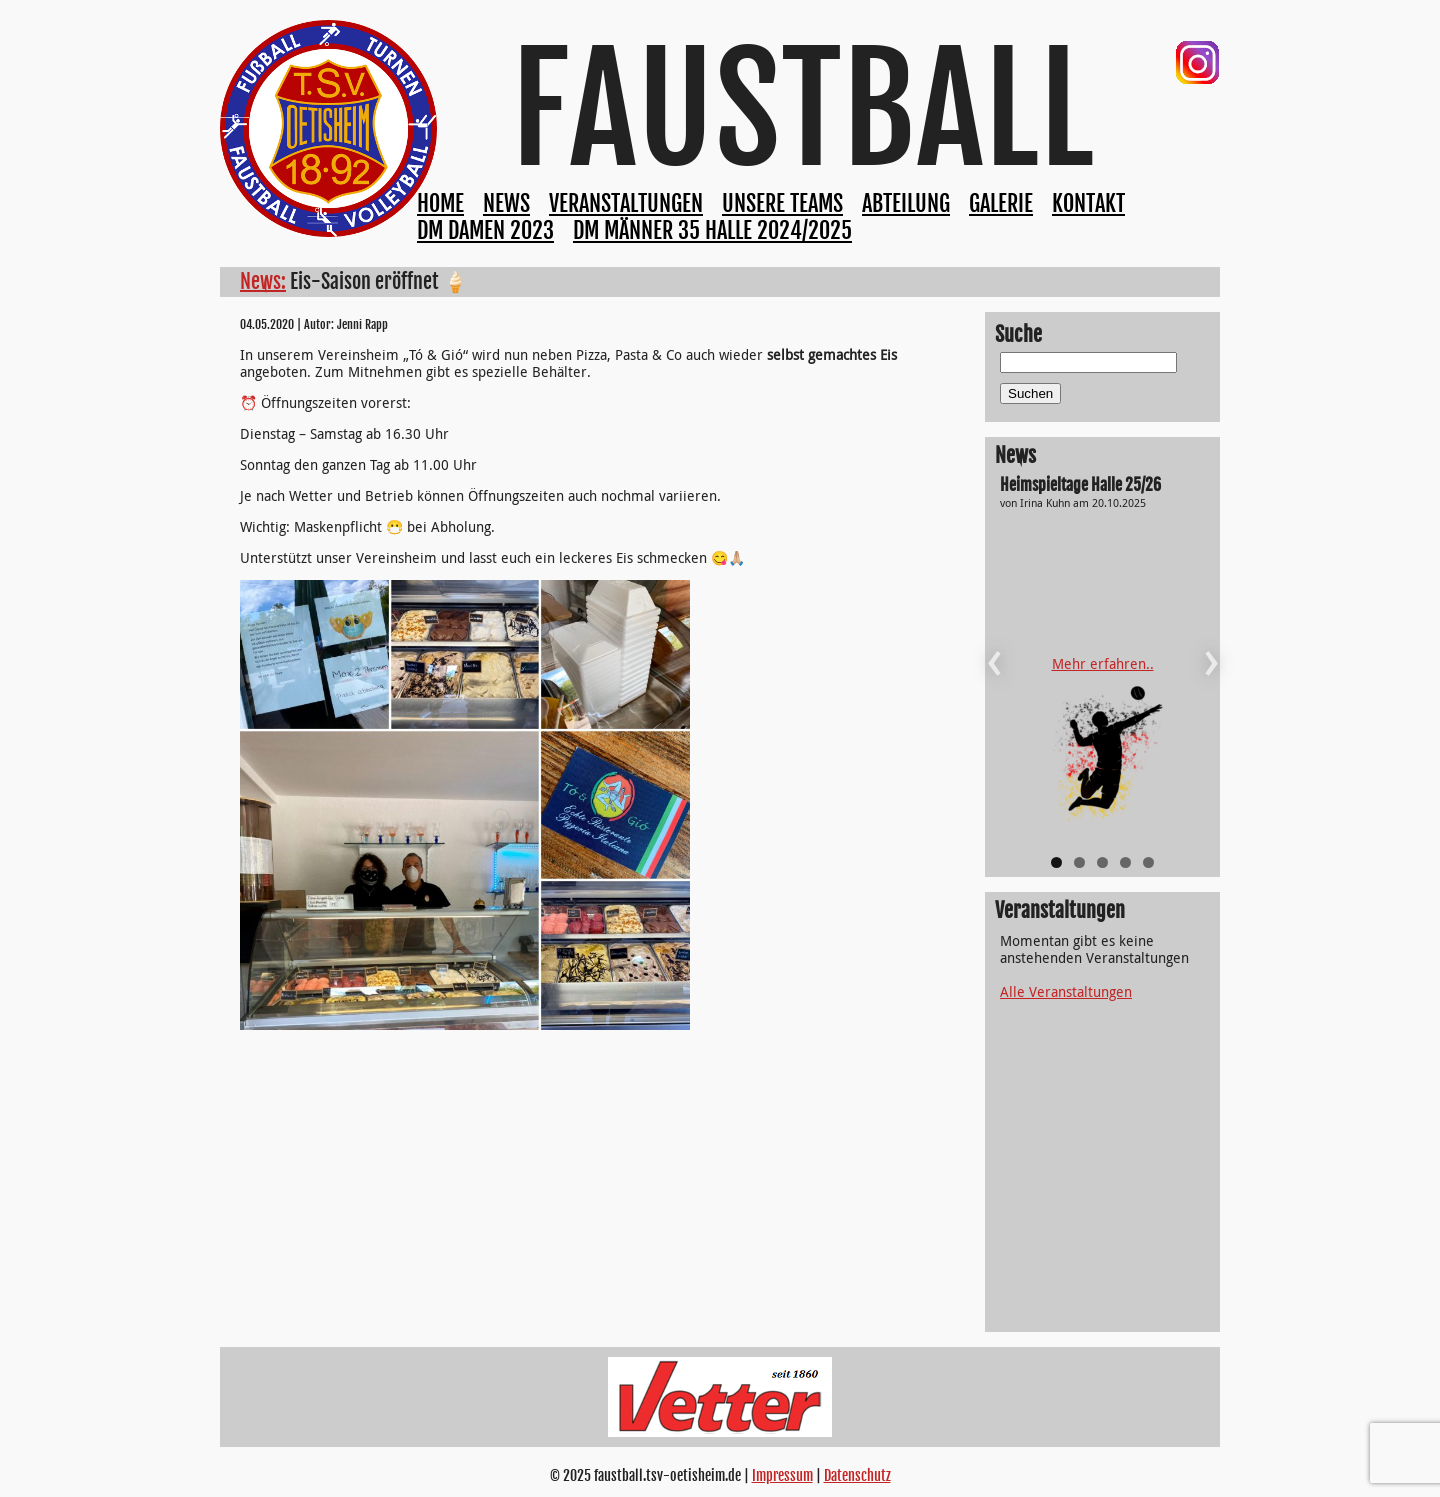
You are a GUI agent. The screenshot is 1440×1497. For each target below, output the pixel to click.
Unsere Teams (782, 203)
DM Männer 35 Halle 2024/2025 (712, 230)
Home (440, 203)
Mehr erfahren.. (1103, 663)
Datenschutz (857, 1475)
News (506, 203)
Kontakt (1088, 203)
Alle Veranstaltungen (1066, 991)
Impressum (782, 1475)
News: (263, 281)
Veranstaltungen (626, 203)
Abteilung (906, 203)
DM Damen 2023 (485, 230)
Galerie (1001, 203)
